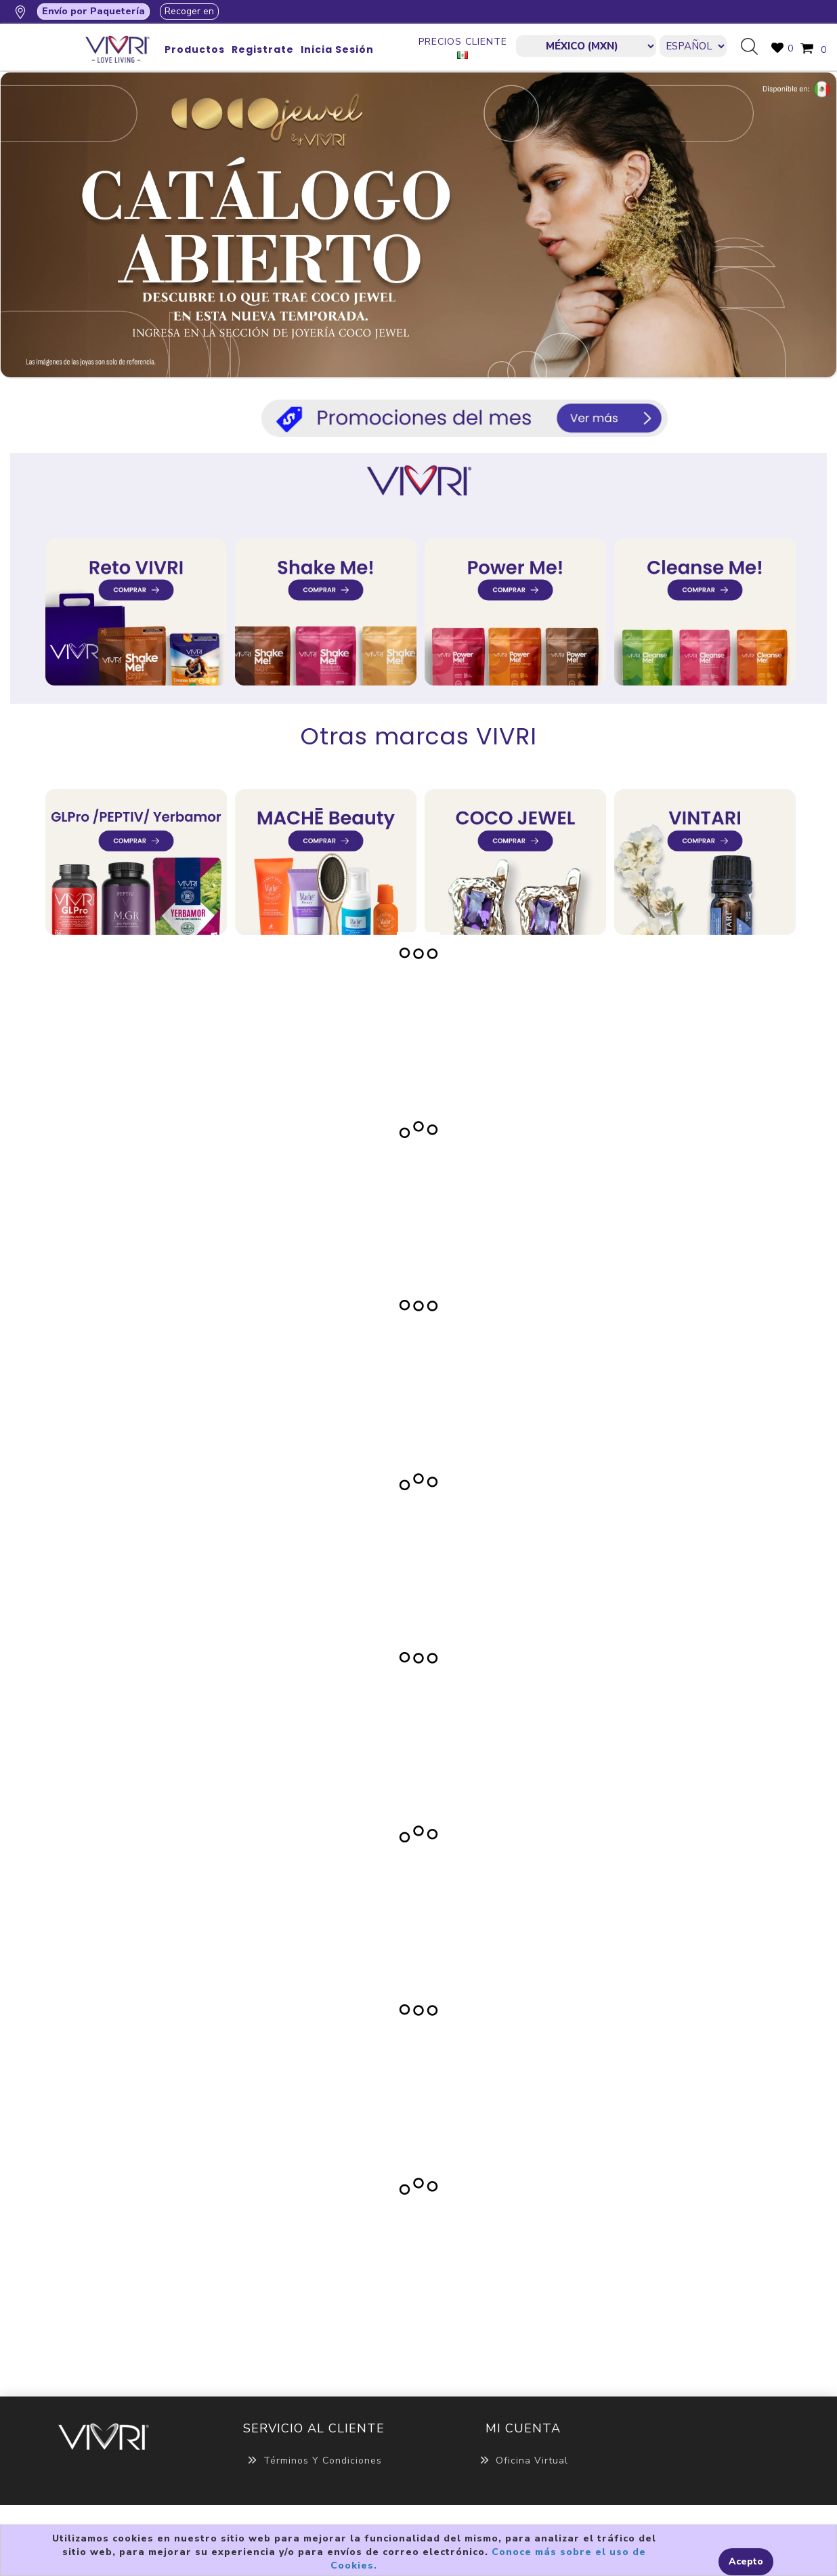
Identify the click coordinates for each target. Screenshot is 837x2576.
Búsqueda (754, 47)
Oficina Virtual (523, 2460)
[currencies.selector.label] (586, 46)
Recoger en (189, 11)
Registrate (263, 49)
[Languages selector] (693, 46)
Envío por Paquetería (93, 11)
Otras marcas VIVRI (419, 736)
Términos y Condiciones (314, 2460)
